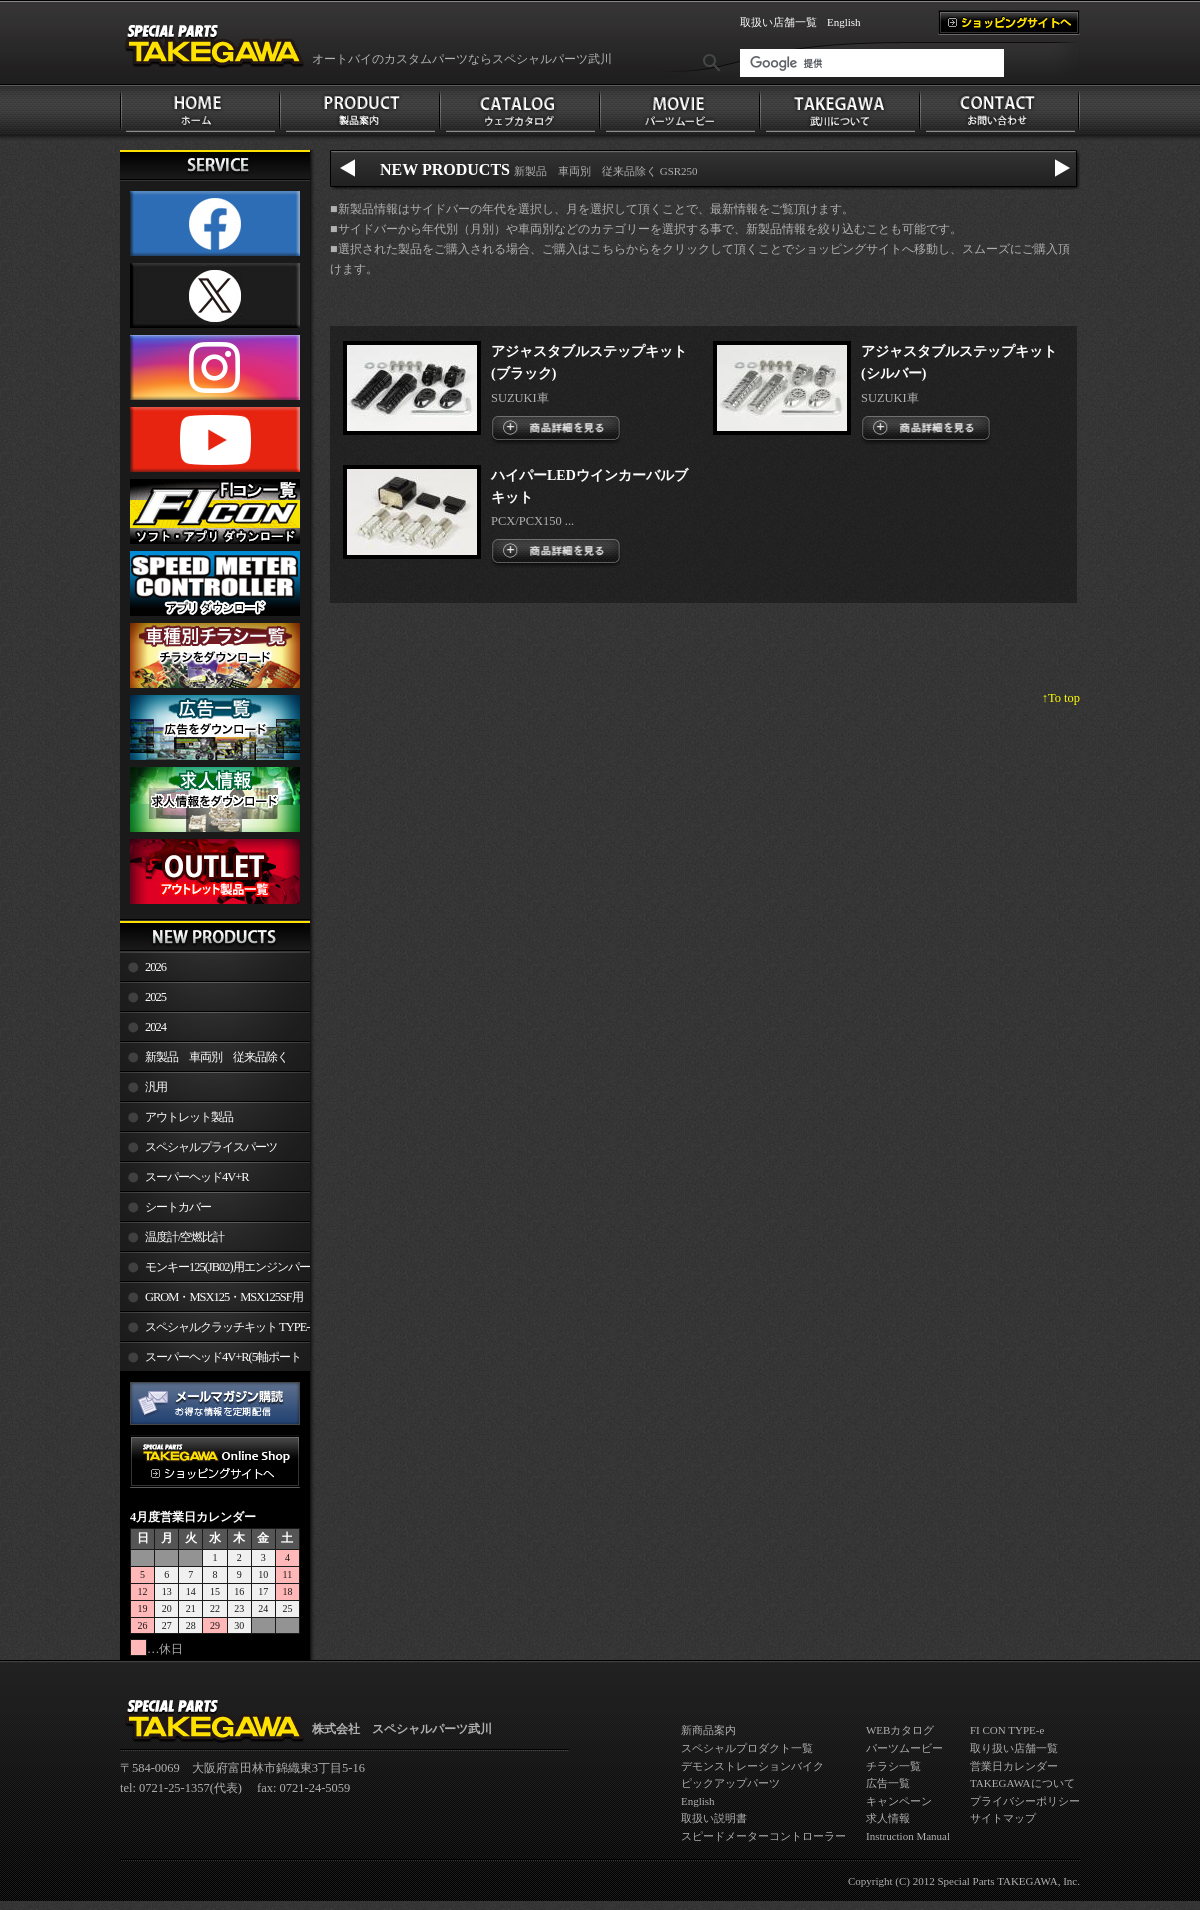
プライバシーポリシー (1025, 1801)
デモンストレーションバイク (752, 1766)
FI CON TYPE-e (1007, 1730)
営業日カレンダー (1014, 1766)
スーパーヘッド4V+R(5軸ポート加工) (210, 1361)
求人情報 (888, 1818)
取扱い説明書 (714, 1818)
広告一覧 (888, 1783)
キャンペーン (899, 1801)
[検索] (872, 63)
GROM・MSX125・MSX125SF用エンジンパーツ (211, 1301)
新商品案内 (708, 1730)
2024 (155, 1027)
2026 (155, 967)
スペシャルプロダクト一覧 (747, 1748)
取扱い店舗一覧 (778, 22)
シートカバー (178, 1207)
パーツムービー (904, 1748)
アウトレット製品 (189, 1117)
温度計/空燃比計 (184, 1237)
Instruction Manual (908, 1836)
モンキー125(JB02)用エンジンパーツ (215, 1271)
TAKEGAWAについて (1022, 1783)
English (844, 22)
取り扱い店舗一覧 (1014, 1748)
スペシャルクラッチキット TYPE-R (214, 1331)
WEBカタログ (900, 1730)
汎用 (156, 1087)
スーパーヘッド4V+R (197, 1177)
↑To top (1061, 698)
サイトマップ (1003, 1818)
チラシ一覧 (893, 1766)
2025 (155, 997)
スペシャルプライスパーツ (211, 1147)
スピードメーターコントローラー (763, 1836)
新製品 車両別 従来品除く (216, 1057)
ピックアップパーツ (730, 1783)
